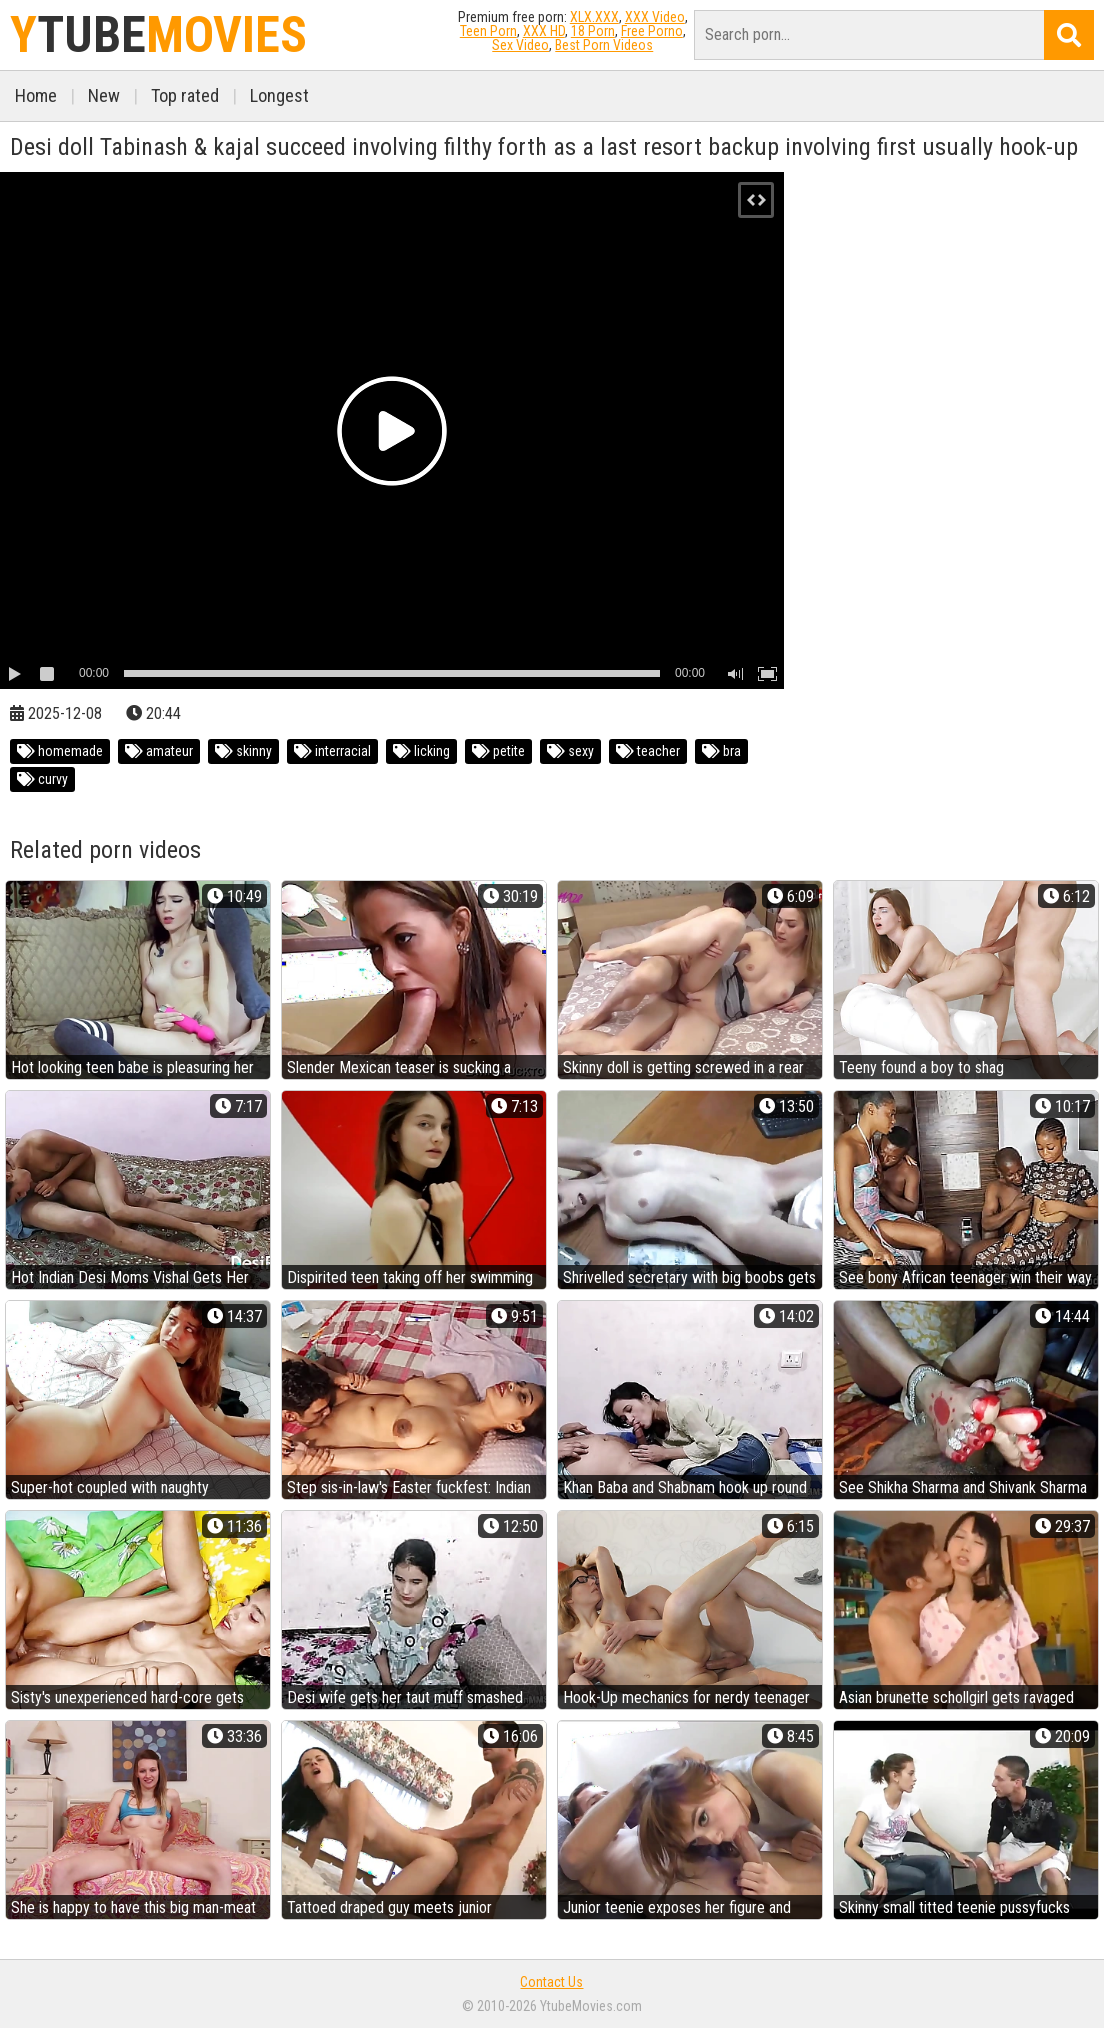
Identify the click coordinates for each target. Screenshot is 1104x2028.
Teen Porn (488, 31)
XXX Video (655, 17)
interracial (332, 751)
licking (421, 751)
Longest (279, 95)
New (104, 95)
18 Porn (593, 31)
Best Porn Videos (604, 45)
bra (721, 751)
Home (36, 95)
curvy (42, 779)
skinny (243, 751)
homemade (60, 751)
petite (498, 751)
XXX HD (544, 31)
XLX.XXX (594, 17)
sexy (570, 751)
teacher (648, 751)
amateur (159, 751)
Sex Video (520, 45)
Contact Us (551, 1982)
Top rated (185, 95)
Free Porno (652, 31)
